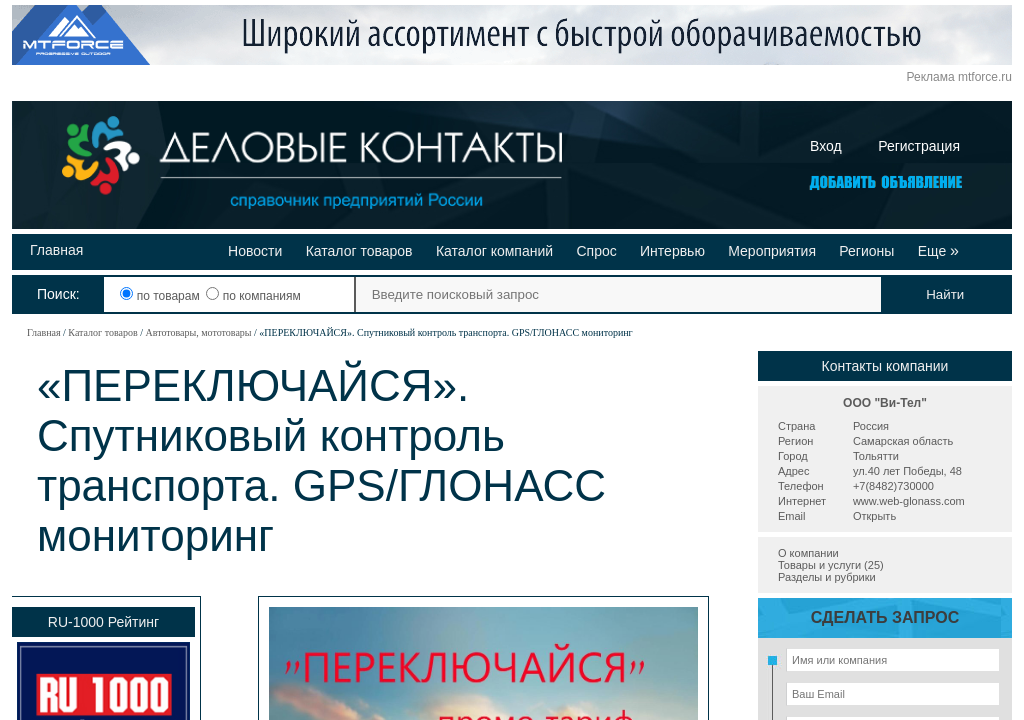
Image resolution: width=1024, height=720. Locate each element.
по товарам (161, 296)
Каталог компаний (494, 251)
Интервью (672, 251)
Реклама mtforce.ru (959, 77)
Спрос (596, 251)
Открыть (874, 516)
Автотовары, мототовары (198, 332)
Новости (255, 251)
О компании (808, 553)
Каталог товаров (359, 251)
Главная (56, 250)
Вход (826, 146)
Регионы (866, 251)
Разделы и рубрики (827, 577)
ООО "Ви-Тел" (885, 403)
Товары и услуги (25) (831, 565)
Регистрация (919, 146)
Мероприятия (772, 251)
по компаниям (253, 296)
